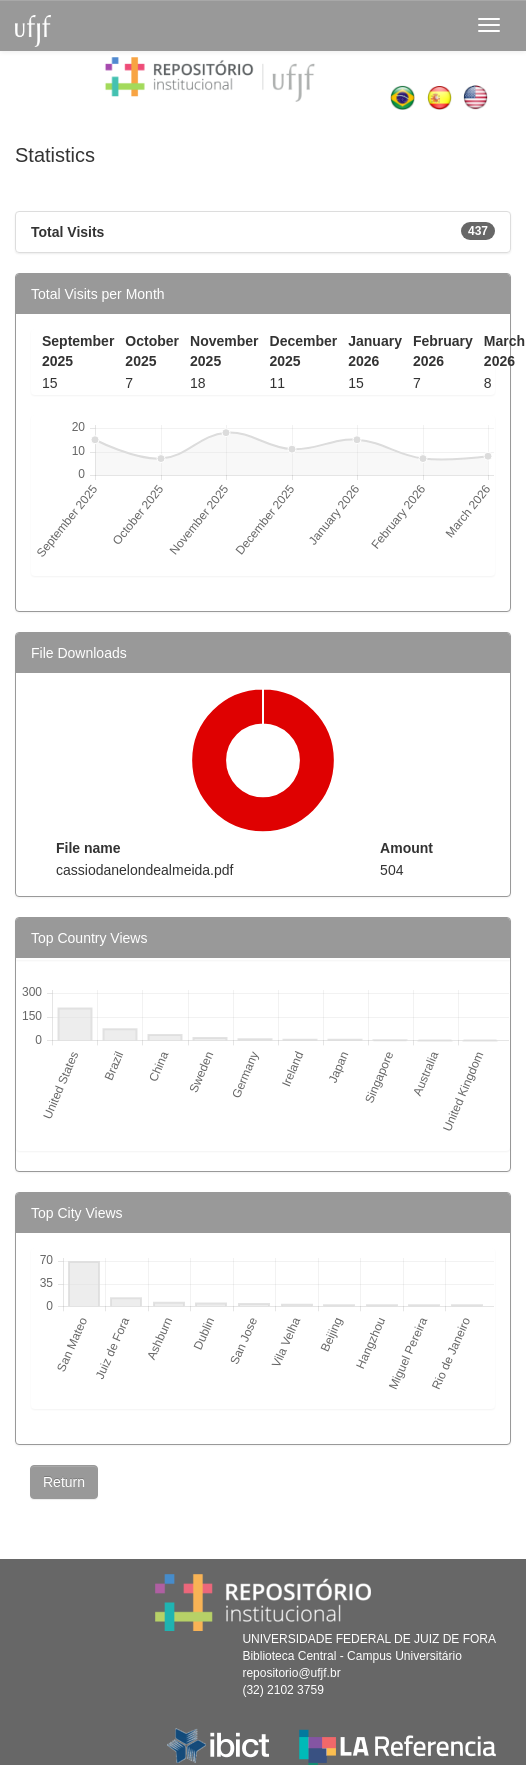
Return (64, 1482)
